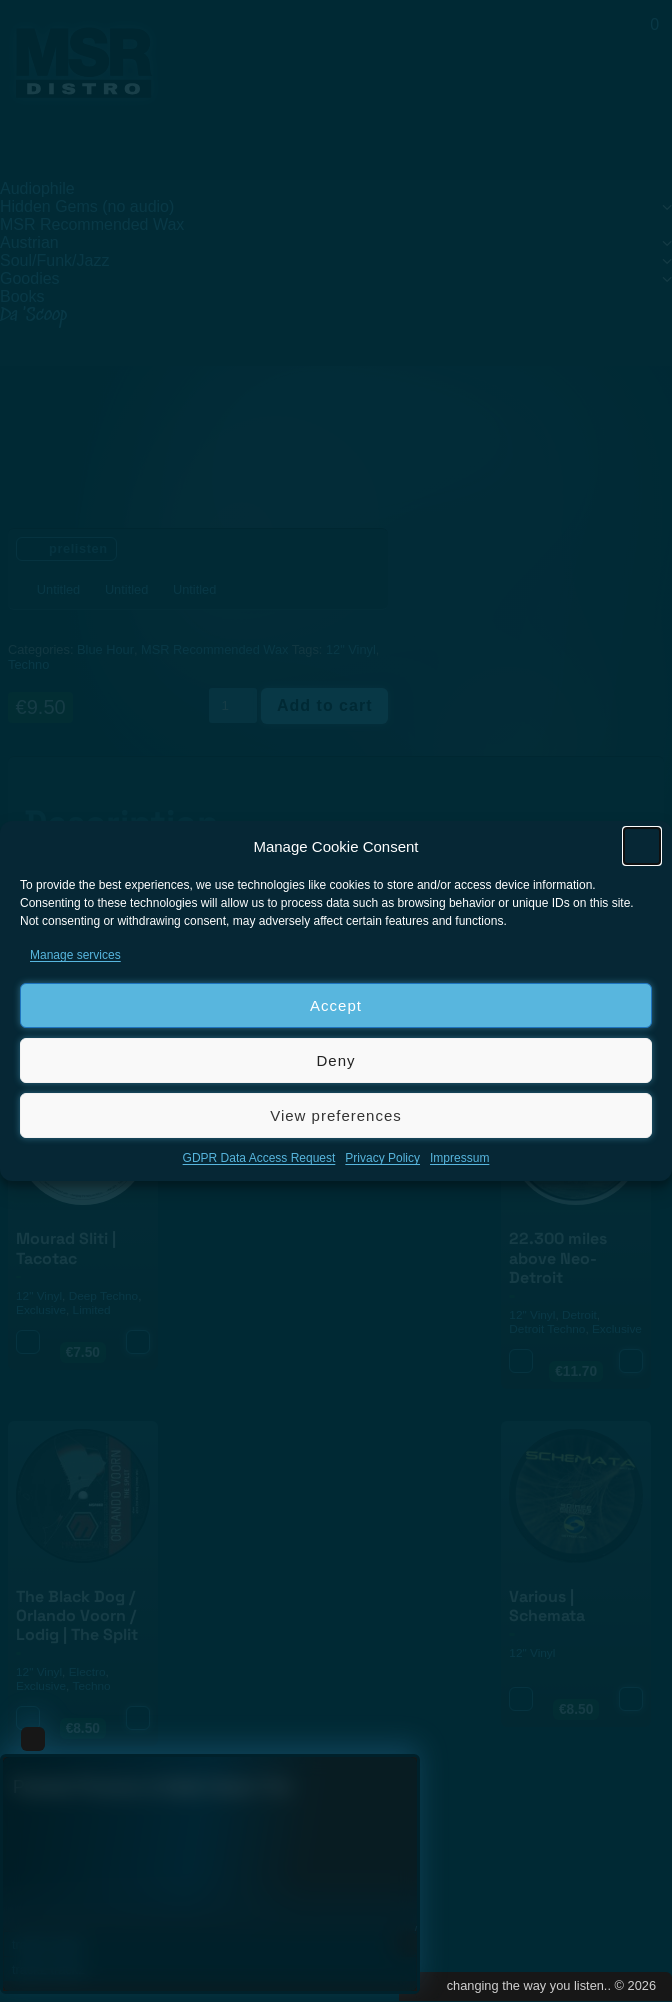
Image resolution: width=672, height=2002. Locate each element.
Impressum (459, 1158)
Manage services (75, 955)
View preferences (336, 1115)
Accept (336, 1005)
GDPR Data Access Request (259, 1158)
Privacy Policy (382, 1158)
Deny (335, 1060)
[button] (642, 846)
